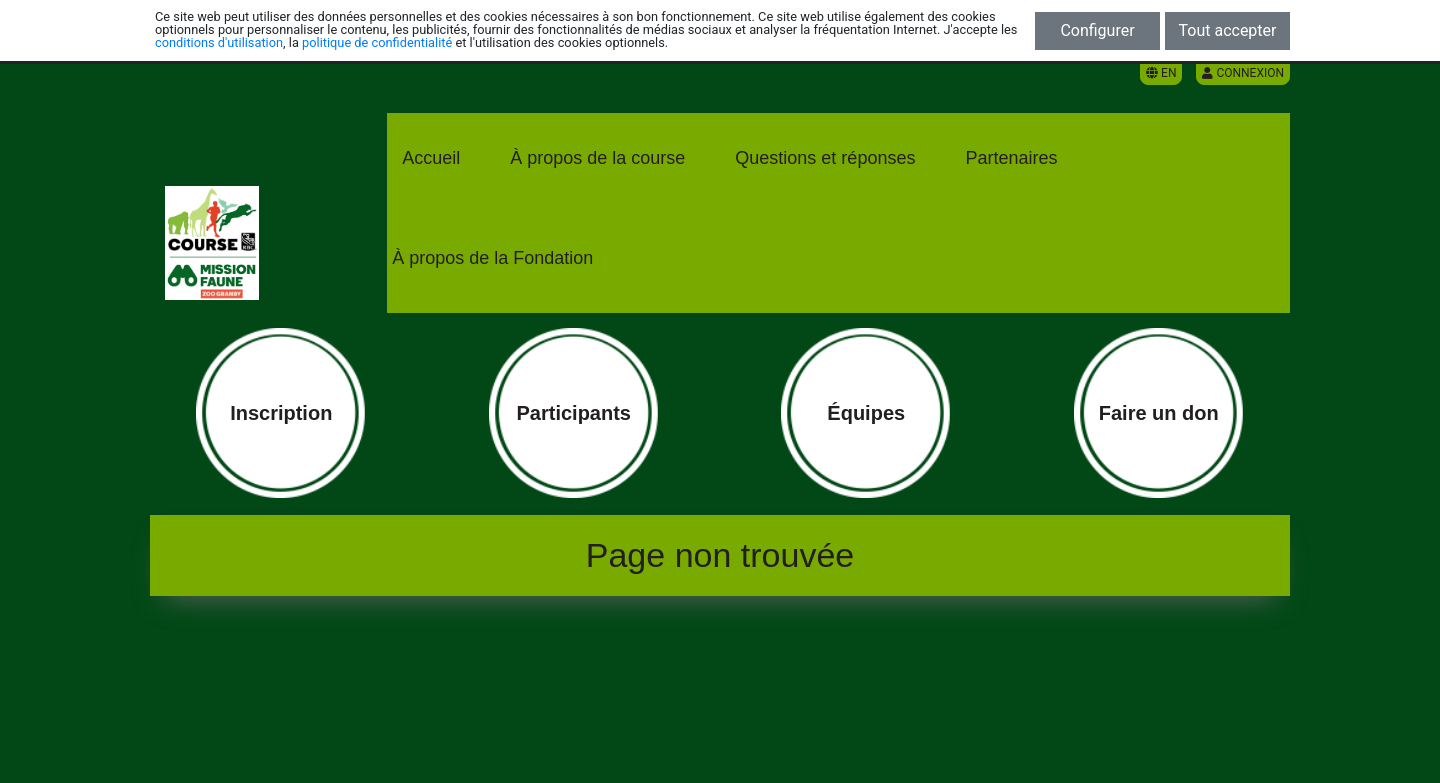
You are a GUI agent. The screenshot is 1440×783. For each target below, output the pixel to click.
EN (1161, 73)
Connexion (1243, 73)
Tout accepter (1228, 30)
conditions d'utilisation (219, 42)
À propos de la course (597, 158)
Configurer (1097, 30)
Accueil (431, 158)
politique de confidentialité (377, 42)
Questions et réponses (825, 158)
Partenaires (1011, 158)
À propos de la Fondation (492, 258)
